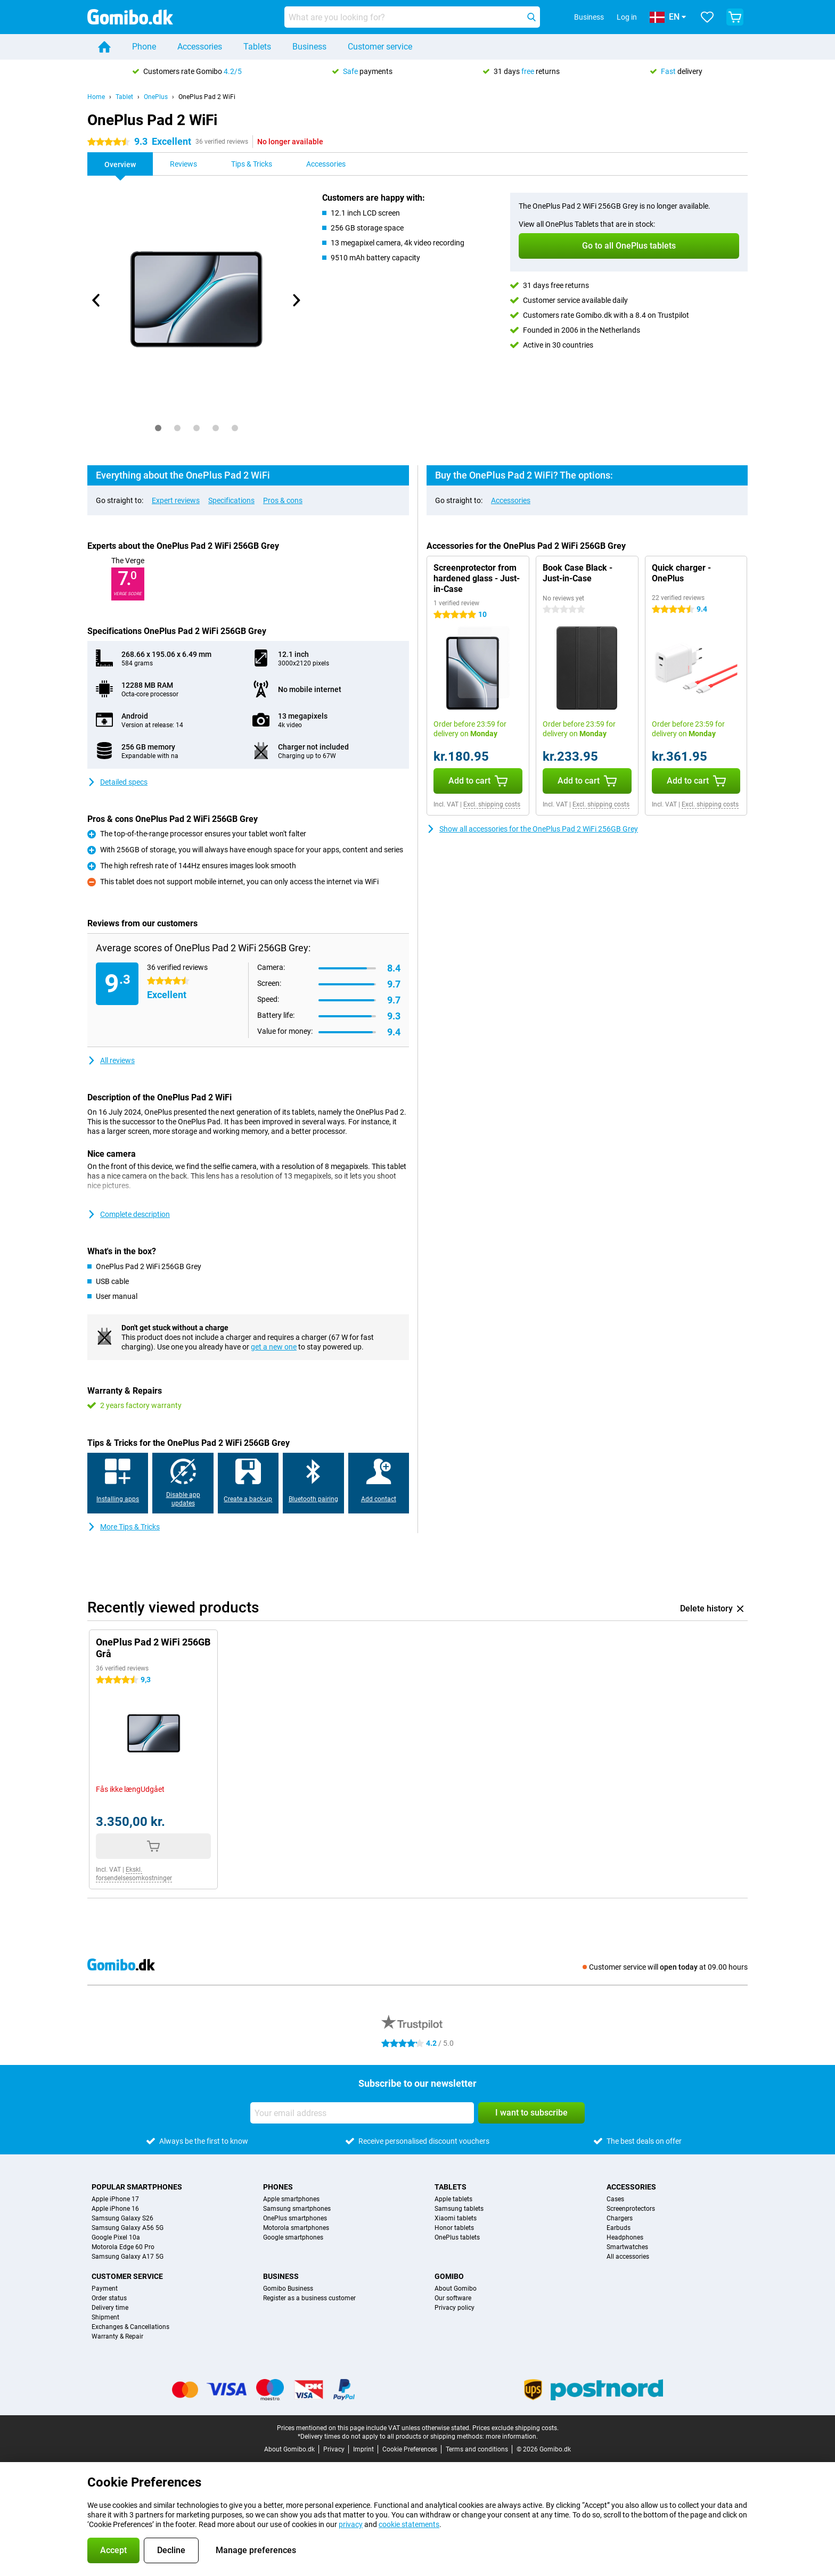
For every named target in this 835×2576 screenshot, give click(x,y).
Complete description (128, 1214)
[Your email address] (362, 2113)
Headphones (625, 2237)
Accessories (199, 47)
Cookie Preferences (409, 2449)
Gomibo (449, 2276)
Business (309, 47)
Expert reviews (176, 500)
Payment (105, 2288)
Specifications (231, 500)
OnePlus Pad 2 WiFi (206, 97)
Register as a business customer (309, 2298)
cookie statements (409, 2524)
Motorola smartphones (296, 2228)
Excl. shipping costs (491, 804)
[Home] (104, 47)
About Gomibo (456, 2288)
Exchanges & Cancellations (130, 2327)
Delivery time (110, 2307)
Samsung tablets (459, 2208)
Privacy (334, 2449)
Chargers (620, 2218)
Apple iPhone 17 (115, 2199)
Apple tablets (453, 2199)
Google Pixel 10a (116, 2237)
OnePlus (156, 97)
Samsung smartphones (297, 2208)
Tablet (124, 97)
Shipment (105, 2317)
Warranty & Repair (117, 2336)
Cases (615, 2199)
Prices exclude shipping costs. (515, 2428)
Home (96, 97)
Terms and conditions (477, 2449)
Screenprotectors (631, 2208)
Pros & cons (282, 500)
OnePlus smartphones (295, 2218)
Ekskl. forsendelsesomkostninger (134, 1874)
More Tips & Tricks (123, 1526)
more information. (512, 2436)
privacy (351, 2524)
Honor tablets (454, 2228)
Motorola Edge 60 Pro (123, 2247)
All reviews (111, 1060)
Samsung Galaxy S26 (122, 2218)
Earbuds (619, 2228)
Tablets (257, 47)
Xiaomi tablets (456, 2218)
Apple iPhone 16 (115, 2208)
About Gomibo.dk (289, 2449)
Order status (109, 2298)
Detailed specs (117, 782)
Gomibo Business (288, 2288)
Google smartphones (293, 2237)
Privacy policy (454, 2307)
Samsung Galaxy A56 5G (127, 2228)
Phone (144, 47)
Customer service (380, 47)
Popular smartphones (137, 2187)
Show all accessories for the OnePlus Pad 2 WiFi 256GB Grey (532, 829)
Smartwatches (627, 2247)
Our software (453, 2298)
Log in (627, 17)
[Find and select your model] (412, 17)
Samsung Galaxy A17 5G (127, 2256)
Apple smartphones (291, 2199)
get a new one (274, 1347)
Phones (278, 2187)
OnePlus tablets (457, 2237)
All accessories (628, 2256)
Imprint (363, 2449)
